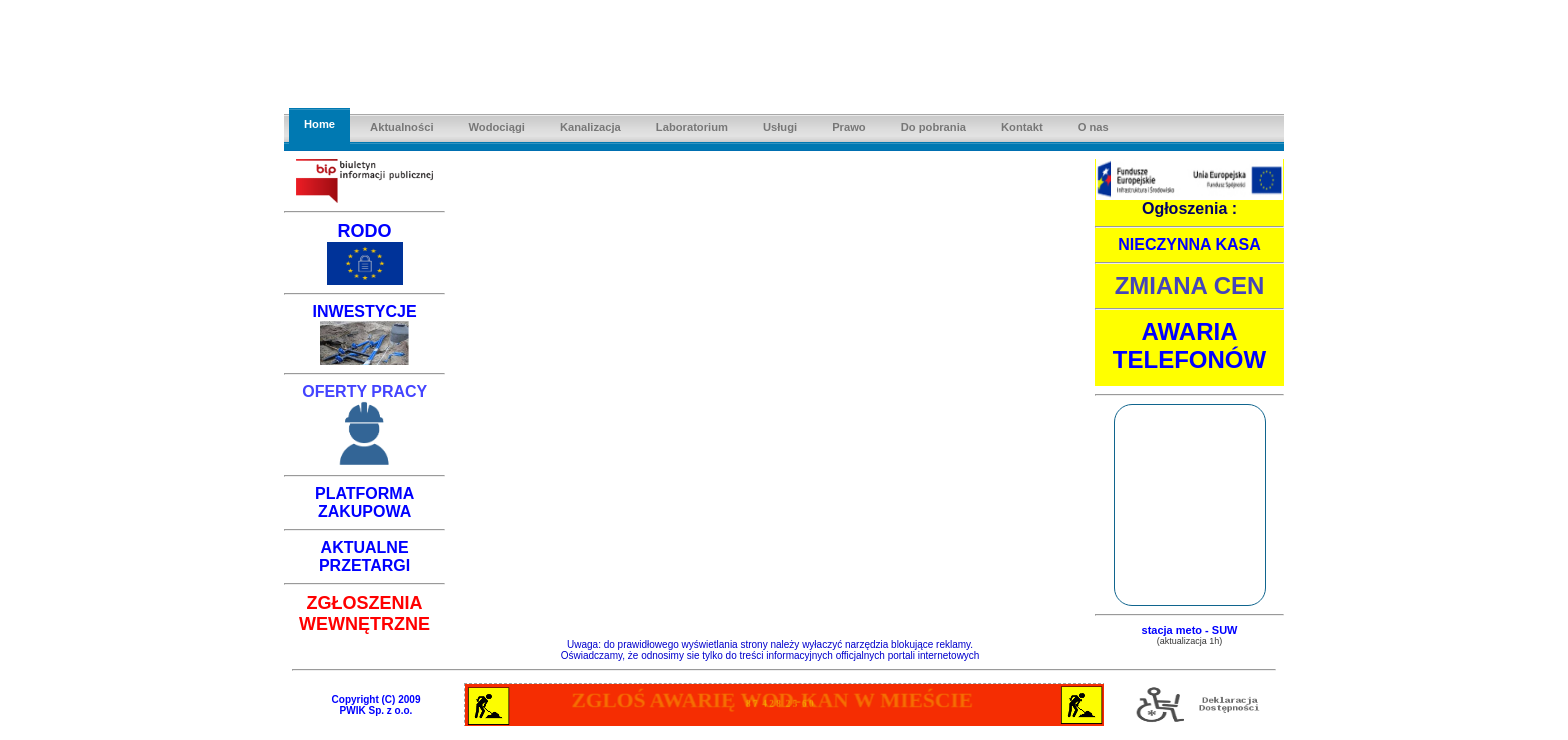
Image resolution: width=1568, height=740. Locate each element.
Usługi (780, 127)
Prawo (849, 127)
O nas (1093, 127)
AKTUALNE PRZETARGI (364, 556)
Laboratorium (692, 127)
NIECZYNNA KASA (1189, 244)
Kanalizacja (590, 127)
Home (319, 124)
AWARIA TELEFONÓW (1189, 345)
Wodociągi (497, 127)
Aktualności (401, 127)
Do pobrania (933, 127)
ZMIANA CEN (1190, 285)
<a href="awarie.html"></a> (784, 704)
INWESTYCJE (365, 311)
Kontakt (1022, 127)
